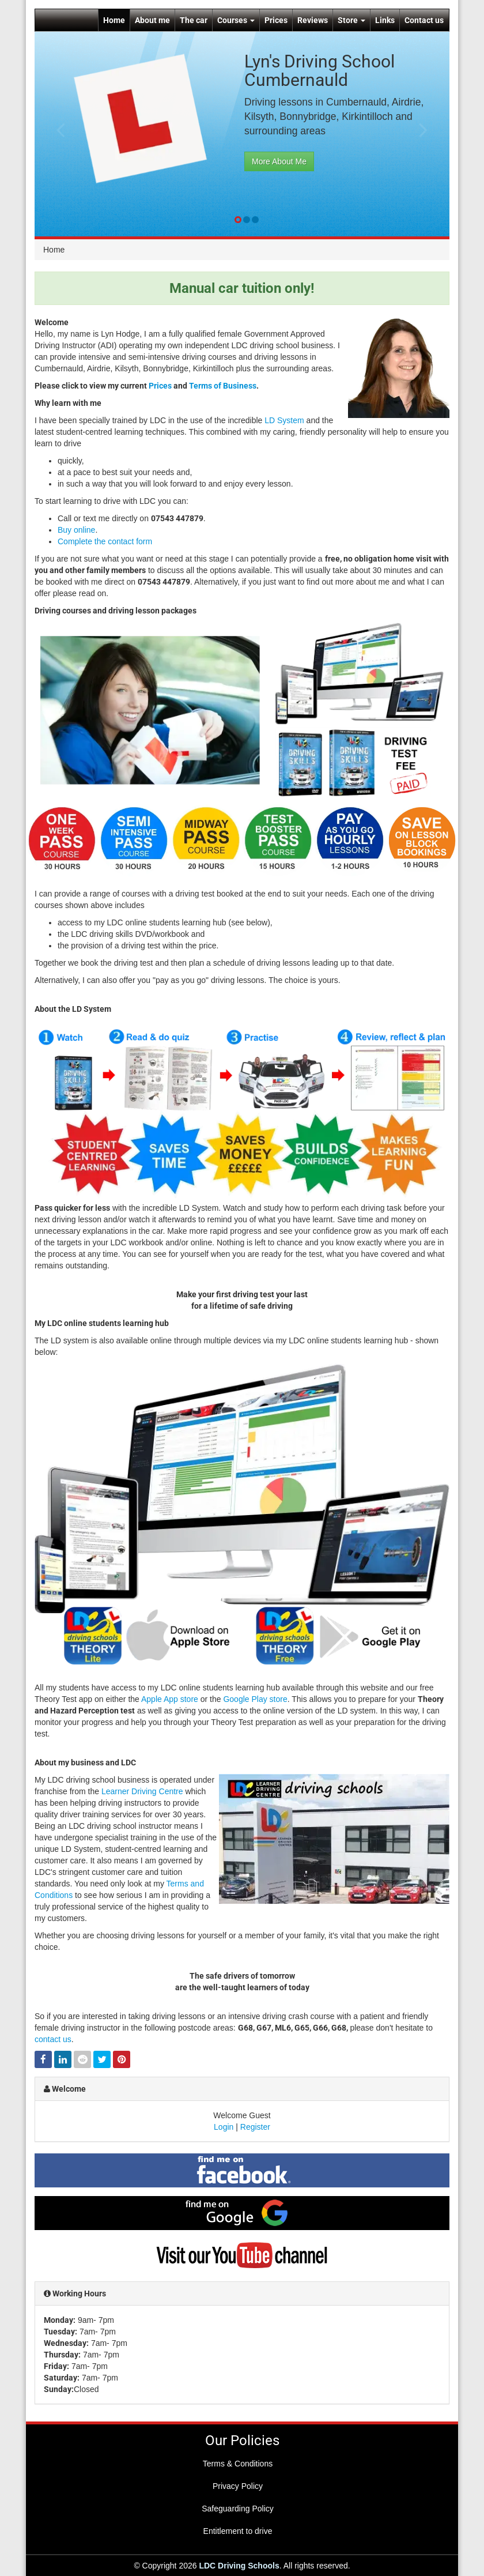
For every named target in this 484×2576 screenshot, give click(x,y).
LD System (284, 420)
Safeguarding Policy (238, 2508)
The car (193, 20)
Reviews (312, 20)
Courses (236, 20)
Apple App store (169, 1699)
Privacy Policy (238, 2486)
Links (385, 20)
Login (223, 2126)
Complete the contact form (105, 541)
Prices (276, 20)
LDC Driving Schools (239, 2565)
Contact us (424, 20)
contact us (53, 2039)
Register (255, 2126)
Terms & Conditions (238, 2463)
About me (152, 20)
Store (351, 20)
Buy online (76, 529)
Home (114, 20)
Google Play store (255, 1699)
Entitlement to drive (238, 2531)
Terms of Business (222, 385)
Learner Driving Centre (142, 1791)
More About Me (279, 161)
